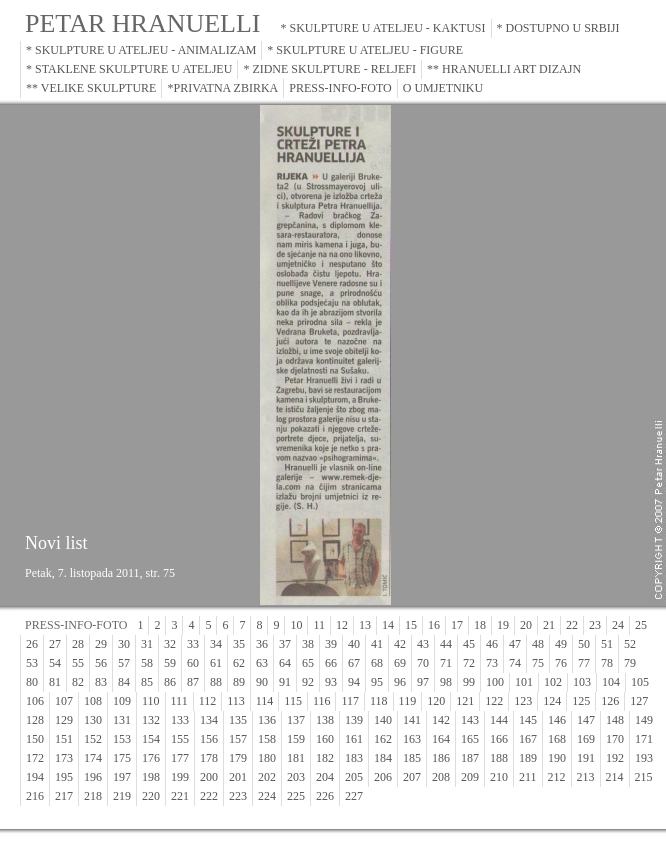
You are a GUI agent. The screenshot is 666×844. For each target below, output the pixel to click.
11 (319, 625)
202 (267, 777)
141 (412, 720)
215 (644, 777)
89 (239, 682)
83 (101, 682)
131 (122, 720)
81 (55, 682)
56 (101, 663)
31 (147, 644)
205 (354, 777)
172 (35, 758)
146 (557, 720)
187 (470, 758)
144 (499, 720)
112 (208, 701)
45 (469, 644)
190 (557, 758)
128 (35, 720)
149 (644, 720)
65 (308, 663)
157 (238, 739)
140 (383, 720)
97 (423, 682)
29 (101, 644)
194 (35, 777)
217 (64, 796)
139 (354, 720)
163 (412, 739)
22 (572, 625)
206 (383, 777)
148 (615, 720)
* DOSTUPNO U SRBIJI (558, 28)
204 (325, 777)
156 (209, 739)
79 (630, 663)
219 (122, 796)
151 (64, 739)
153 (122, 739)
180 (267, 758)
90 (262, 682)
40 (354, 644)
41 (377, 644)
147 (586, 720)
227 (354, 796)
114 (265, 701)
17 (457, 625)
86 (170, 682)
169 (586, 739)
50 (584, 644)
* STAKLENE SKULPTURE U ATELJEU (129, 69)
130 (93, 720)
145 (528, 720)
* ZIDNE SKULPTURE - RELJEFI (329, 69)
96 (400, 682)
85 (147, 682)
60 (193, 663)
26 (32, 644)
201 (238, 777)
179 (238, 758)
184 (383, 758)
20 (526, 625)
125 (581, 701)
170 (615, 739)
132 (151, 720)
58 (147, 663)
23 (595, 625)
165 (470, 739)
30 (124, 644)
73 (492, 663)
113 (236, 701)
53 (32, 663)
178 (209, 758)
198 (151, 777)
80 (32, 682)
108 (93, 701)
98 (446, 682)
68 (377, 663)
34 (216, 644)
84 (124, 682)
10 (296, 625)
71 (446, 663)
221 (180, 796)
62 (239, 663)
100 (495, 682)
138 (325, 720)
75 (538, 663)
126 (610, 701)
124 (552, 701)
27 (55, 644)
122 (494, 701)
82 (78, 682)
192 (615, 758)
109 (122, 701)
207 (412, 777)
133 (180, 720)
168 (557, 739)
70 (423, 663)
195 (64, 777)
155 (180, 739)
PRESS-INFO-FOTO (340, 88)
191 (586, 758)
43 (423, 644)
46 (492, 644)
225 (296, 796)
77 (584, 663)
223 (238, 796)
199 (180, 777)
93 (331, 682)
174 (93, 758)
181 (296, 758)
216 (35, 796)
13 (365, 625)
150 (35, 739)
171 (644, 739)
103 (582, 682)
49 (561, 644)
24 (618, 625)
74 (515, 663)
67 (354, 663)
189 (528, 758)
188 (499, 758)
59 (170, 663)
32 (170, 644)
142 (441, 720)
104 (611, 682)
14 (388, 625)
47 (515, 644)
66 (331, 663)
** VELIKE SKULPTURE (91, 88)
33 (193, 644)
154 (151, 739)
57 (124, 663)
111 (179, 701)
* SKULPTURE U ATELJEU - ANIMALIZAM (141, 50)
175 (122, 758)
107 (64, 701)
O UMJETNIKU (443, 88)
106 (35, 701)
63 (262, 663)
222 (209, 796)
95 (377, 682)
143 (470, 720)
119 (408, 701)
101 (524, 682)
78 (607, 663)
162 (383, 739)
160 (325, 739)
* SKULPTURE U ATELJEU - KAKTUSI (383, 28)
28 (78, 644)
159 (296, 739)
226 (325, 796)
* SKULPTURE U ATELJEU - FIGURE (365, 50)
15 (411, 625)
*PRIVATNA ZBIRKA (222, 88)
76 (561, 663)
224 (267, 796)
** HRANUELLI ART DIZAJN (504, 69)
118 (379, 701)
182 (325, 758)
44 (446, 644)
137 (296, 720)
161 (354, 739)
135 (238, 720)
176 (151, 758)
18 (480, 625)
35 (239, 644)
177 (180, 758)
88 (216, 682)
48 (538, 644)
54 (55, 663)
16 (434, 625)
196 (93, 777)
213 (586, 777)
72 (469, 663)
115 (293, 701)
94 (354, 682)
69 (400, 663)
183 (354, 758)
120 (436, 701)
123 (523, 701)
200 (209, 777)
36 (262, 644)
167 (528, 739)
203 (296, 777)
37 (285, 644)
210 (499, 777)
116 (322, 701)
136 (267, 720)
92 (308, 682)
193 (644, 758)
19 (503, 625)
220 (151, 796)
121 (465, 701)
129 (64, 720)
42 (400, 644)
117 (350, 701)
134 (209, 720)
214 (615, 777)
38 (308, 644)
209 (470, 777)
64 (285, 663)
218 (93, 796)
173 (64, 758)
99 (469, 682)
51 (607, 644)
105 (640, 682)
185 (412, 758)
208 (441, 777)
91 (285, 682)
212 (557, 777)
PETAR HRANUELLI (143, 23)
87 (193, 682)
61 (216, 663)
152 (93, 739)
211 (528, 777)
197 (122, 777)
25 (641, 625)
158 (267, 739)
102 (553, 682)
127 (639, 701)
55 (78, 663)
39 (331, 644)
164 (441, 739)
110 (151, 701)
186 (441, 758)
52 (630, 644)
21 (549, 625)
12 (342, 625)
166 (499, 739)
